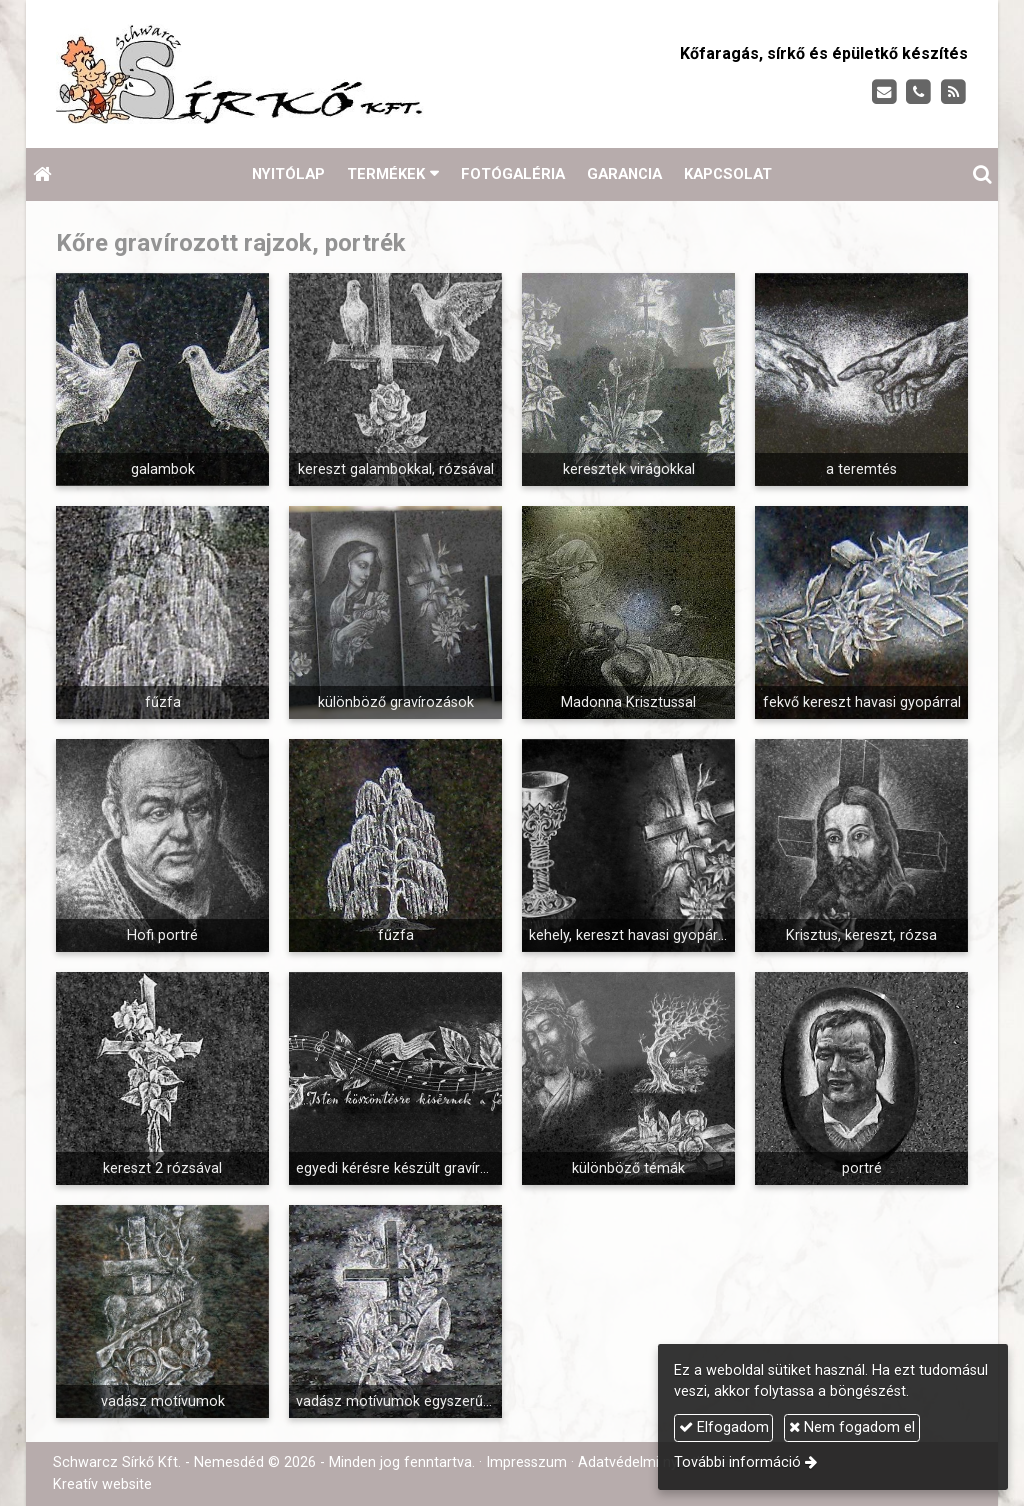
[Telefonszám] (918, 92)
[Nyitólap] (298, 74)
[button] (981, 174)
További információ (737, 1462)
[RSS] (953, 92)
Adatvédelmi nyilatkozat (656, 1462)
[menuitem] (288, 174)
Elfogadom (724, 1427)
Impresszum (526, 1462)
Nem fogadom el (852, 1427)
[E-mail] (884, 92)
